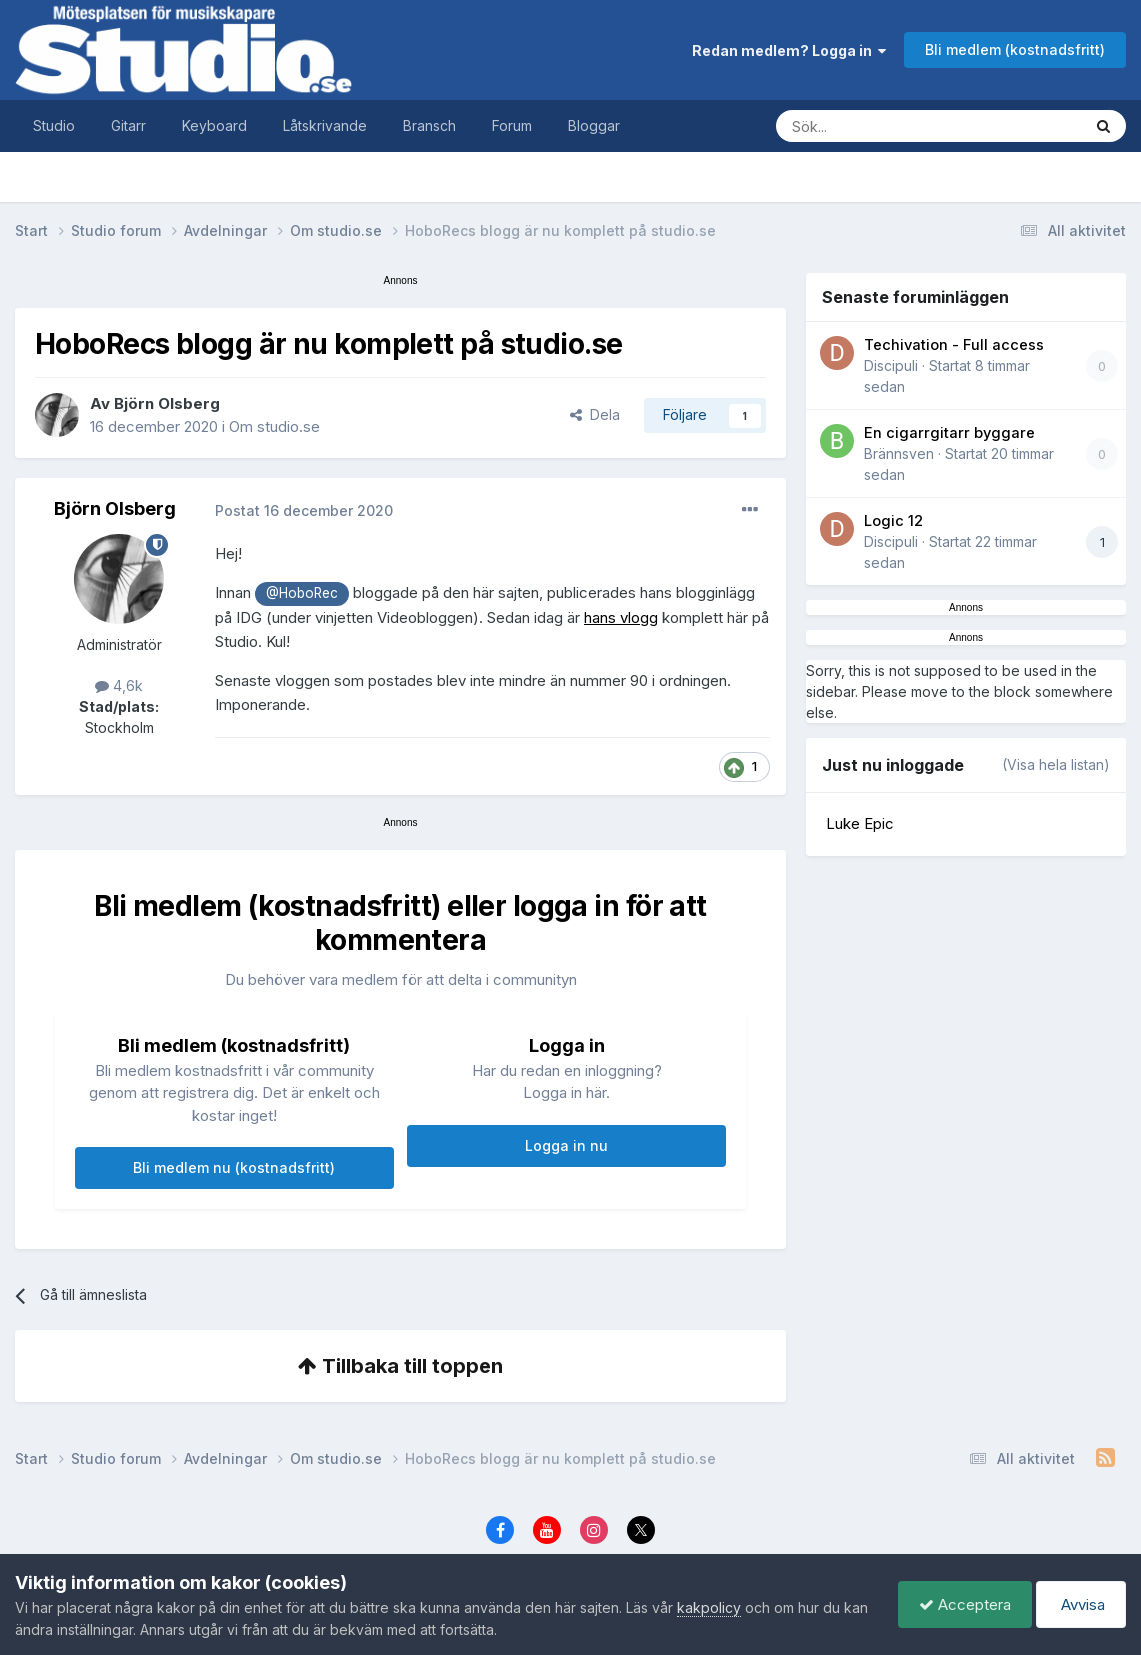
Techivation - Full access (954, 345)
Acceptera (965, 1604)
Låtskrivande (325, 125)
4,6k (119, 685)
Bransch (429, 125)
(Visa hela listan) (1056, 764)
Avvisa (1081, 1604)
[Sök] (909, 126)
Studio (54, 125)
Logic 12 (893, 521)
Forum (512, 125)
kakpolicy (709, 1607)
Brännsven (899, 453)
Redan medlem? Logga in (789, 50)
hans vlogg (621, 617)
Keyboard (214, 125)
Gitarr (128, 125)
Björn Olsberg (167, 403)
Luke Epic (860, 823)
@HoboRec (302, 593)
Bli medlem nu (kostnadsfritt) (234, 1167)
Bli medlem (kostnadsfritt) (1015, 49)
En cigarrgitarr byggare (949, 433)
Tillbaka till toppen (400, 1366)
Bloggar (594, 125)
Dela (595, 414)
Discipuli (891, 365)
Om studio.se (274, 426)
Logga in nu (566, 1145)
